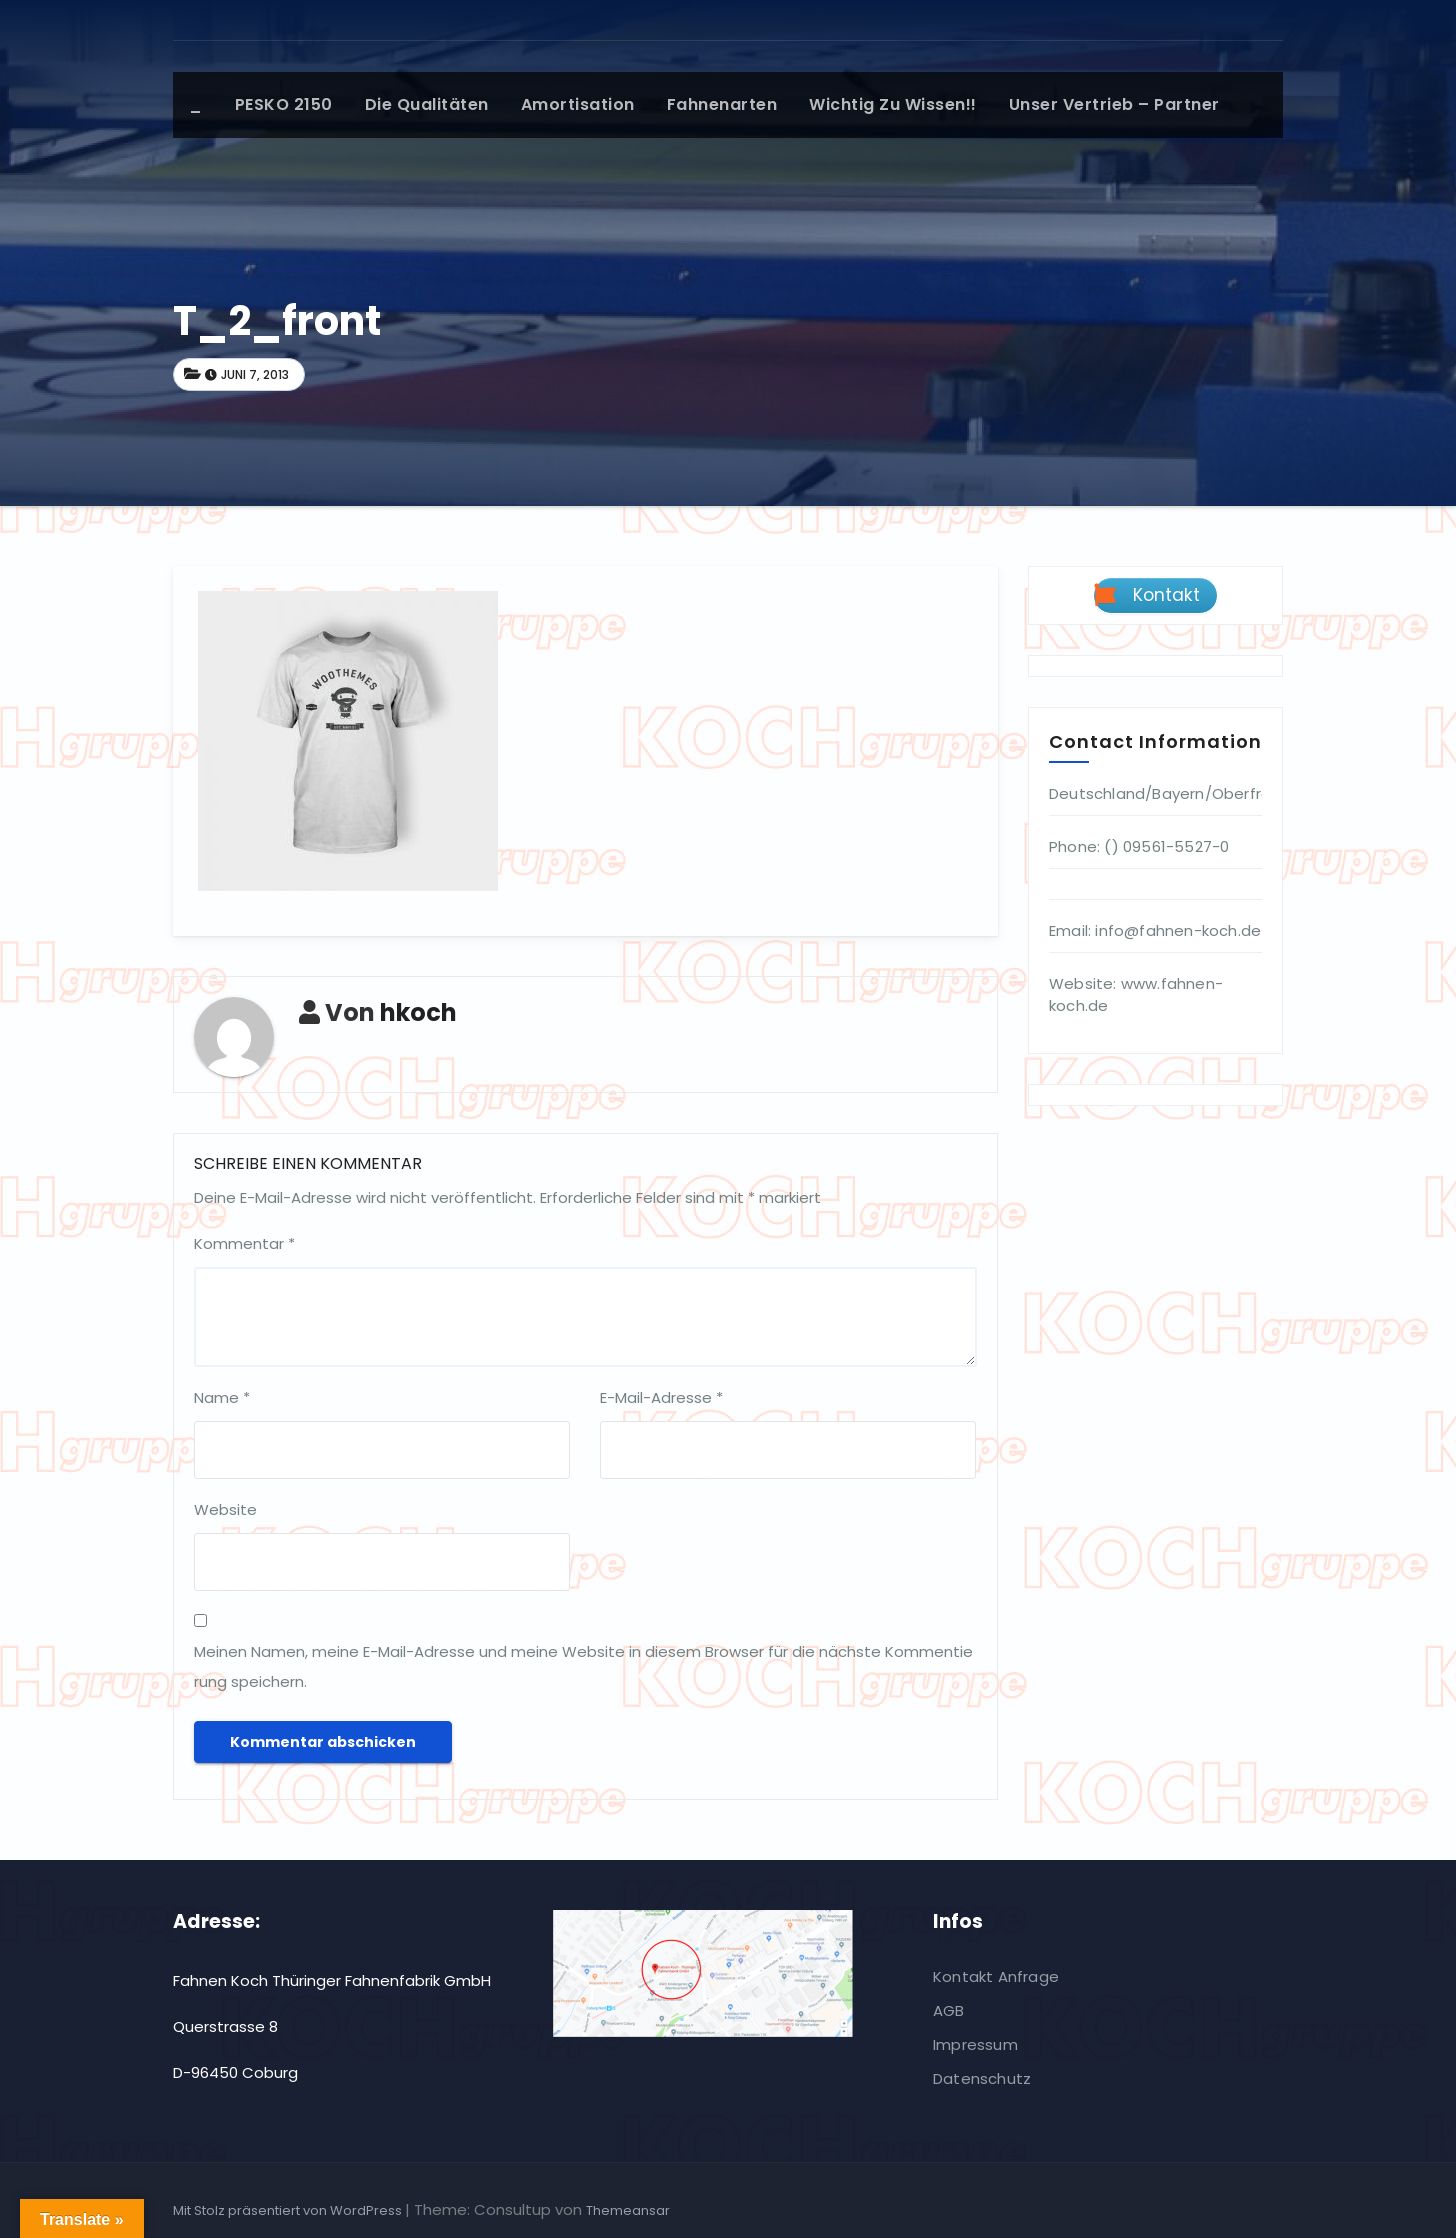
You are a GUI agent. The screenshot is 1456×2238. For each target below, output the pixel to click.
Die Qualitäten (427, 104)
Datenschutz (982, 2078)
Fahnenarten (722, 104)
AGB (949, 2010)
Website (225, 1509)
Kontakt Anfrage (996, 1976)
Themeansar (628, 2210)
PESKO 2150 (284, 104)
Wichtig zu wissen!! (893, 104)
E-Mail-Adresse (661, 1397)
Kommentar (244, 1243)
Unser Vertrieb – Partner (1114, 104)
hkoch (418, 1012)
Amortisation (578, 104)
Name (222, 1397)
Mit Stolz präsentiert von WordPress (289, 2210)
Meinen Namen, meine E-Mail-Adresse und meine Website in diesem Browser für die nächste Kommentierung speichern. (583, 1666)
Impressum (975, 2044)
